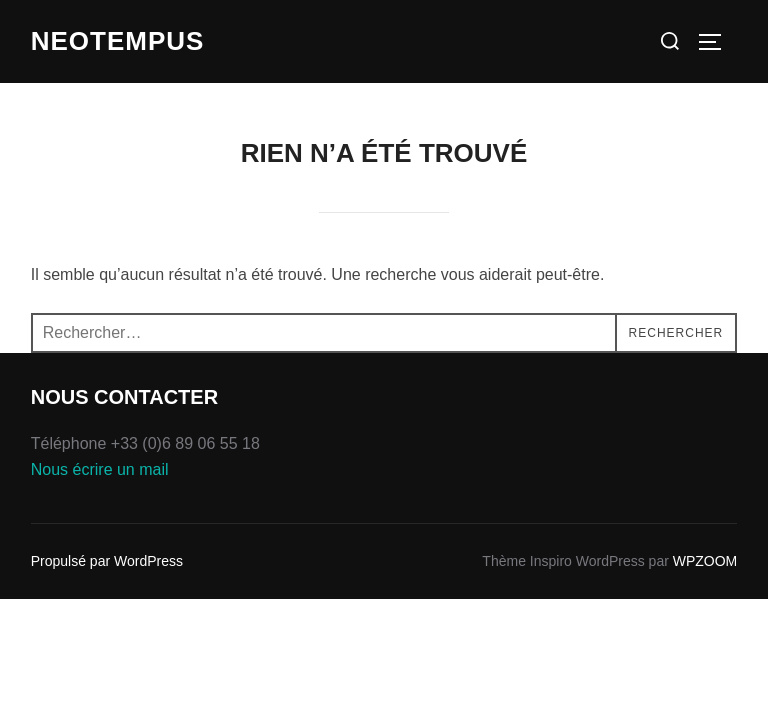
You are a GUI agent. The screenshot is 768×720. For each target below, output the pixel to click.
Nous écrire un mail (100, 469)
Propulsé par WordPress (107, 561)
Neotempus (118, 41)
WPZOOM (705, 561)
